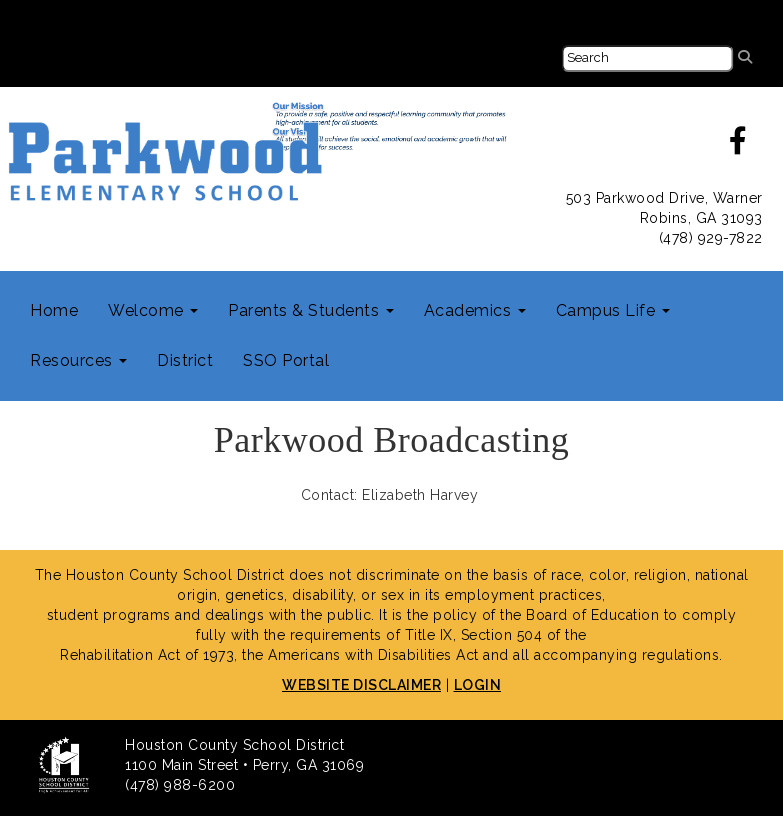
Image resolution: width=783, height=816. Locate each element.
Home (54, 310)
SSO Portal (286, 360)
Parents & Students (311, 310)
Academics (475, 310)
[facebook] (738, 146)
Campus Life (613, 310)
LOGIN (478, 685)
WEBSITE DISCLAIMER (361, 685)
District (185, 360)
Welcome (153, 310)
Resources (78, 360)
